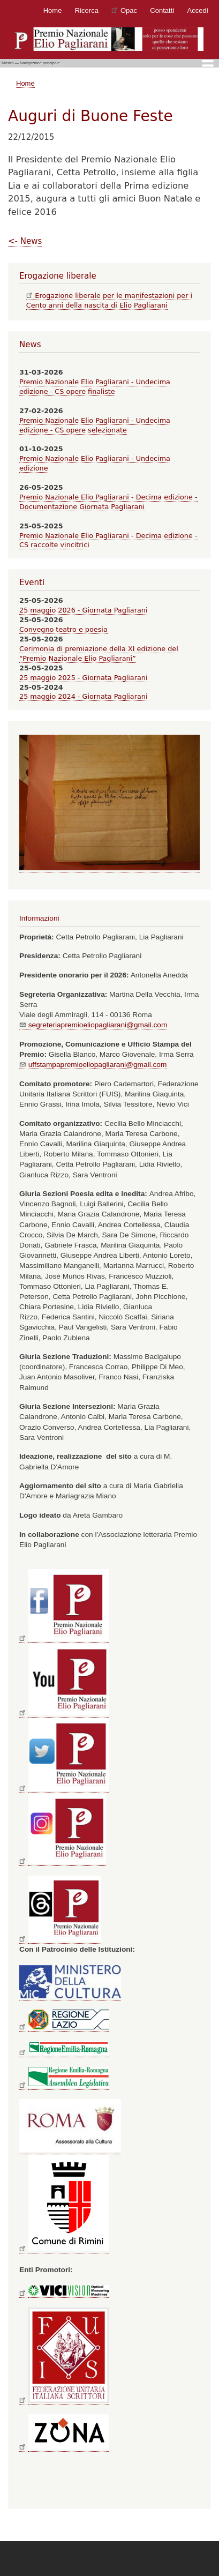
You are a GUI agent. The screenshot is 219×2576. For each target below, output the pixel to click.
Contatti (162, 10)
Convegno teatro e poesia (63, 629)
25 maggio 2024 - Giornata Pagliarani (83, 696)
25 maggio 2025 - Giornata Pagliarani (83, 678)
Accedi (197, 10)
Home (52, 10)
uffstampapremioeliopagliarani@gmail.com (93, 1065)
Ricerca (87, 10)
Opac (124, 9)
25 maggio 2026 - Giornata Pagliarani (83, 610)
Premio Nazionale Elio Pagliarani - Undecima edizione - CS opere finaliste (94, 386)
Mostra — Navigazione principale (30, 63)
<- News (25, 241)
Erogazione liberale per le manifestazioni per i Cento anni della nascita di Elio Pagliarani (109, 300)
